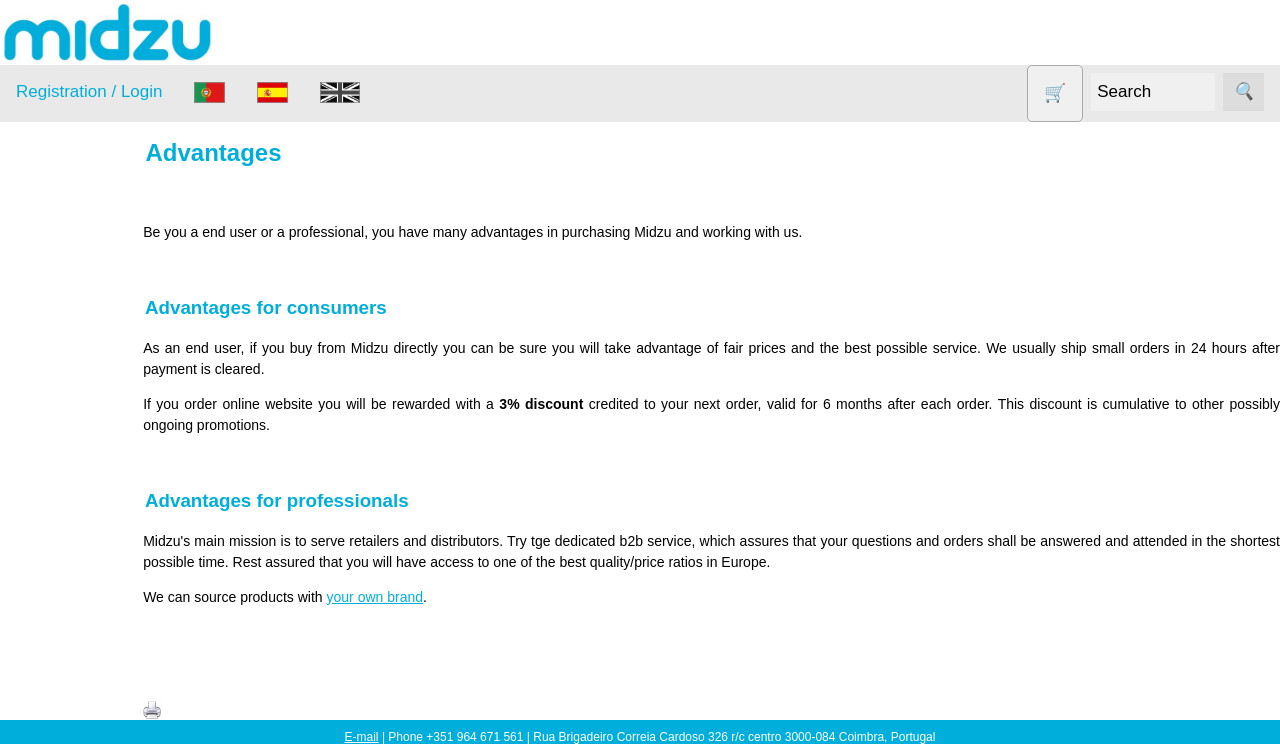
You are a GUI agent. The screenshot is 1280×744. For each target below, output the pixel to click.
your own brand (431, 597)
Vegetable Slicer (94, 567)
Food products (88, 413)
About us (91, 711)
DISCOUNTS (84, 375)
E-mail (362, 737)
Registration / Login (89, 91)
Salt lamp (71, 490)
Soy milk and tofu (97, 529)
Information (51, 656)
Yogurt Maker (84, 606)
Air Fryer (69, 298)
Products (43, 249)
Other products (89, 452)
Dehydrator (77, 336)
